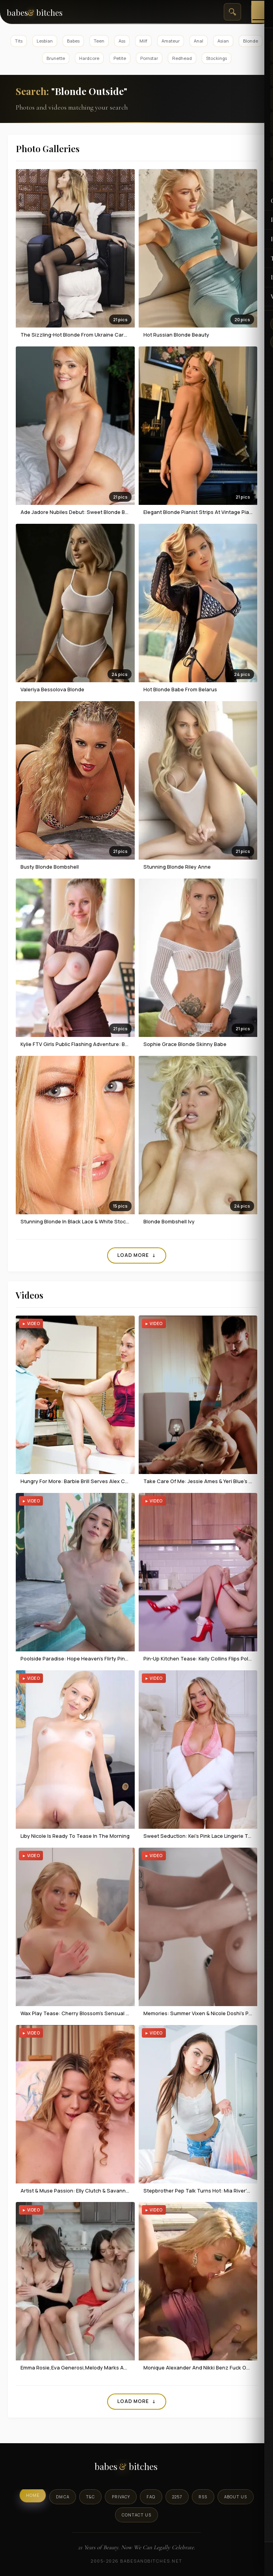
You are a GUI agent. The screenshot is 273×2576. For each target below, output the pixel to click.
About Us (234, 2497)
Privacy (121, 2497)
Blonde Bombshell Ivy (169, 1221)
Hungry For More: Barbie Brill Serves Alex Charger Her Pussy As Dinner (106, 1481)
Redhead (182, 58)
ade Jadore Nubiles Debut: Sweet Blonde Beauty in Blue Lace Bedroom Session (116, 512)
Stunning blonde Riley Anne (177, 866)
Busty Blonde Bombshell (49, 866)
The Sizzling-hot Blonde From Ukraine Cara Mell (79, 334)
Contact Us (136, 2515)
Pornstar (149, 58)
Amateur (171, 41)
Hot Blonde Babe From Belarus (180, 689)
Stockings (216, 58)
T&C (91, 2497)
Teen (99, 41)
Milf (143, 41)
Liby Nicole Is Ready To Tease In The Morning (75, 1835)
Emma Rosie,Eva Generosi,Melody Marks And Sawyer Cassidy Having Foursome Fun (122, 2367)
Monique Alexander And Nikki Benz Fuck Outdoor (203, 2367)
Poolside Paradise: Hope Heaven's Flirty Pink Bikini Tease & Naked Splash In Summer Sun (128, 1658)
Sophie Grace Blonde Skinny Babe (185, 1044)
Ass (122, 41)
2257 (177, 2497)
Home (34, 2495)
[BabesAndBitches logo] (136, 2469)
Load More (136, 1255)
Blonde (250, 41)
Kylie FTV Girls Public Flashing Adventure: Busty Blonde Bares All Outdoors (110, 1044)
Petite (119, 58)
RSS (202, 2497)
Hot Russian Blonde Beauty (176, 334)
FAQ (151, 2497)
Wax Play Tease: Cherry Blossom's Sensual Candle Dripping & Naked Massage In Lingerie (128, 2013)
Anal (198, 41)
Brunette (55, 58)
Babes (73, 41)
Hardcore (89, 58)
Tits (18, 41)
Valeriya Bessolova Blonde (52, 689)
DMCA (63, 2497)
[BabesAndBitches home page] (44, 12)
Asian (223, 41)
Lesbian (45, 41)
